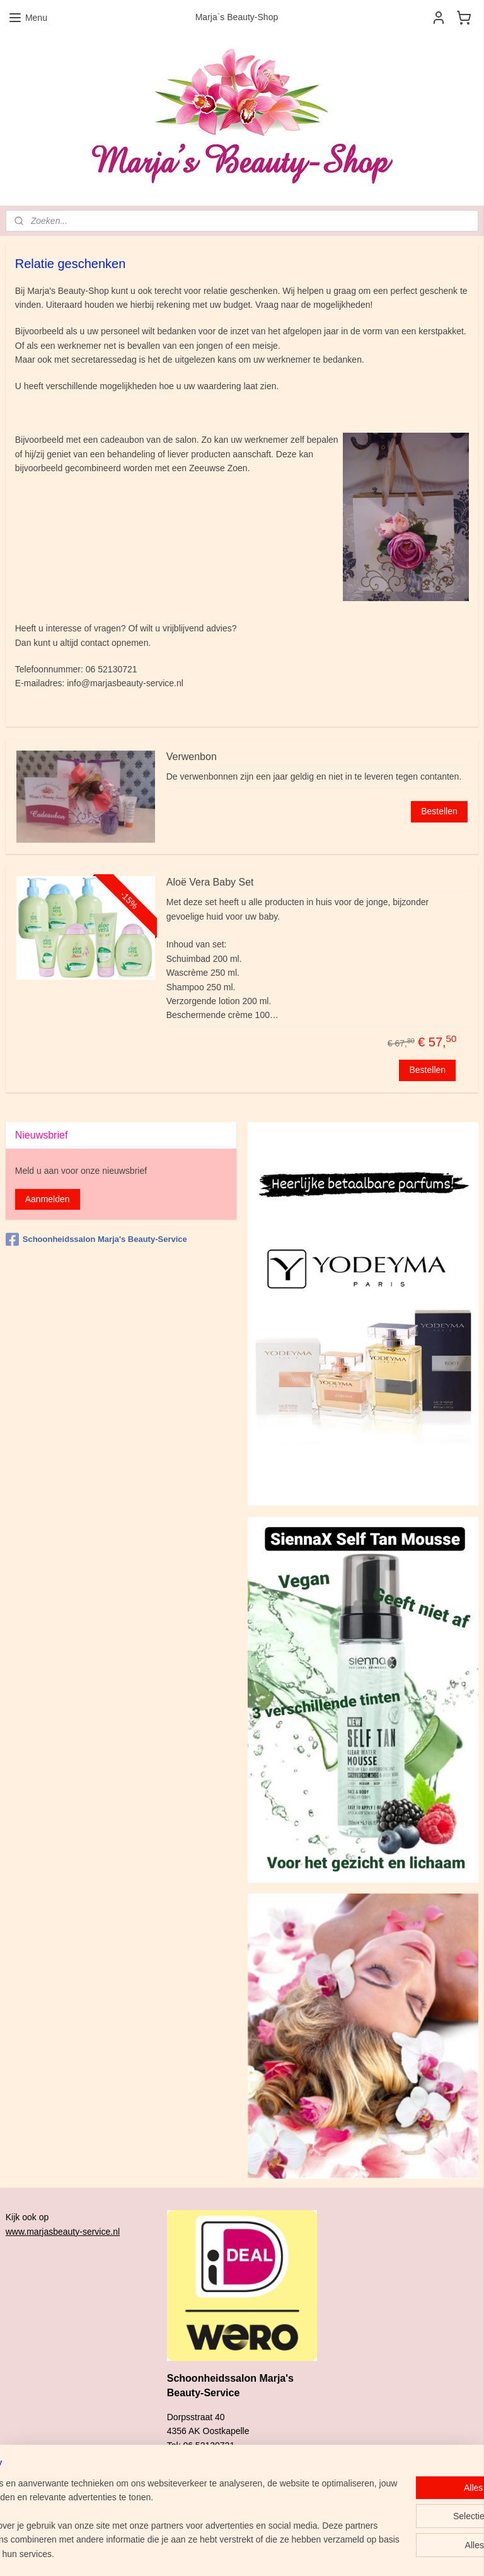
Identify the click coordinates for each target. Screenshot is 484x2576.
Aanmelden (47, 1199)
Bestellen (439, 811)
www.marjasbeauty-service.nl (63, 2232)
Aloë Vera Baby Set (210, 882)
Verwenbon (191, 756)
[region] (158, 2512)
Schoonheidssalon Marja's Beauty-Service (96, 1239)
